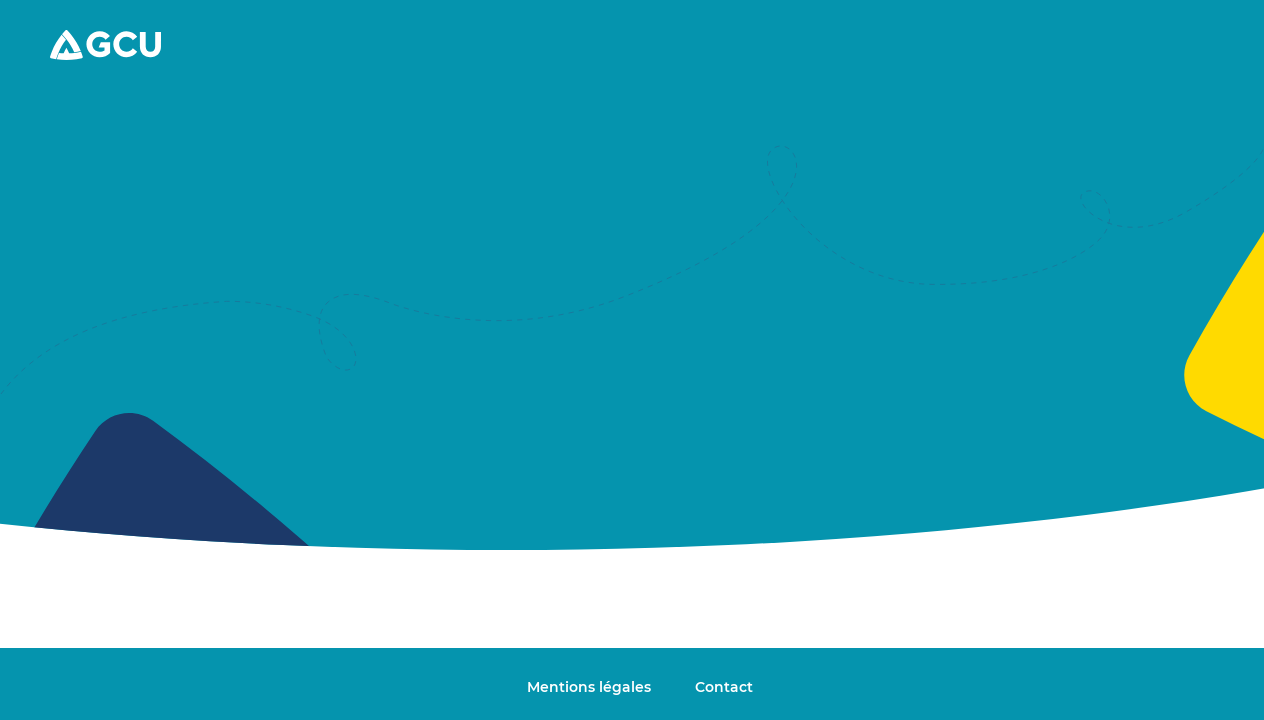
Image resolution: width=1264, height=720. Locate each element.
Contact (724, 687)
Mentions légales (591, 687)
